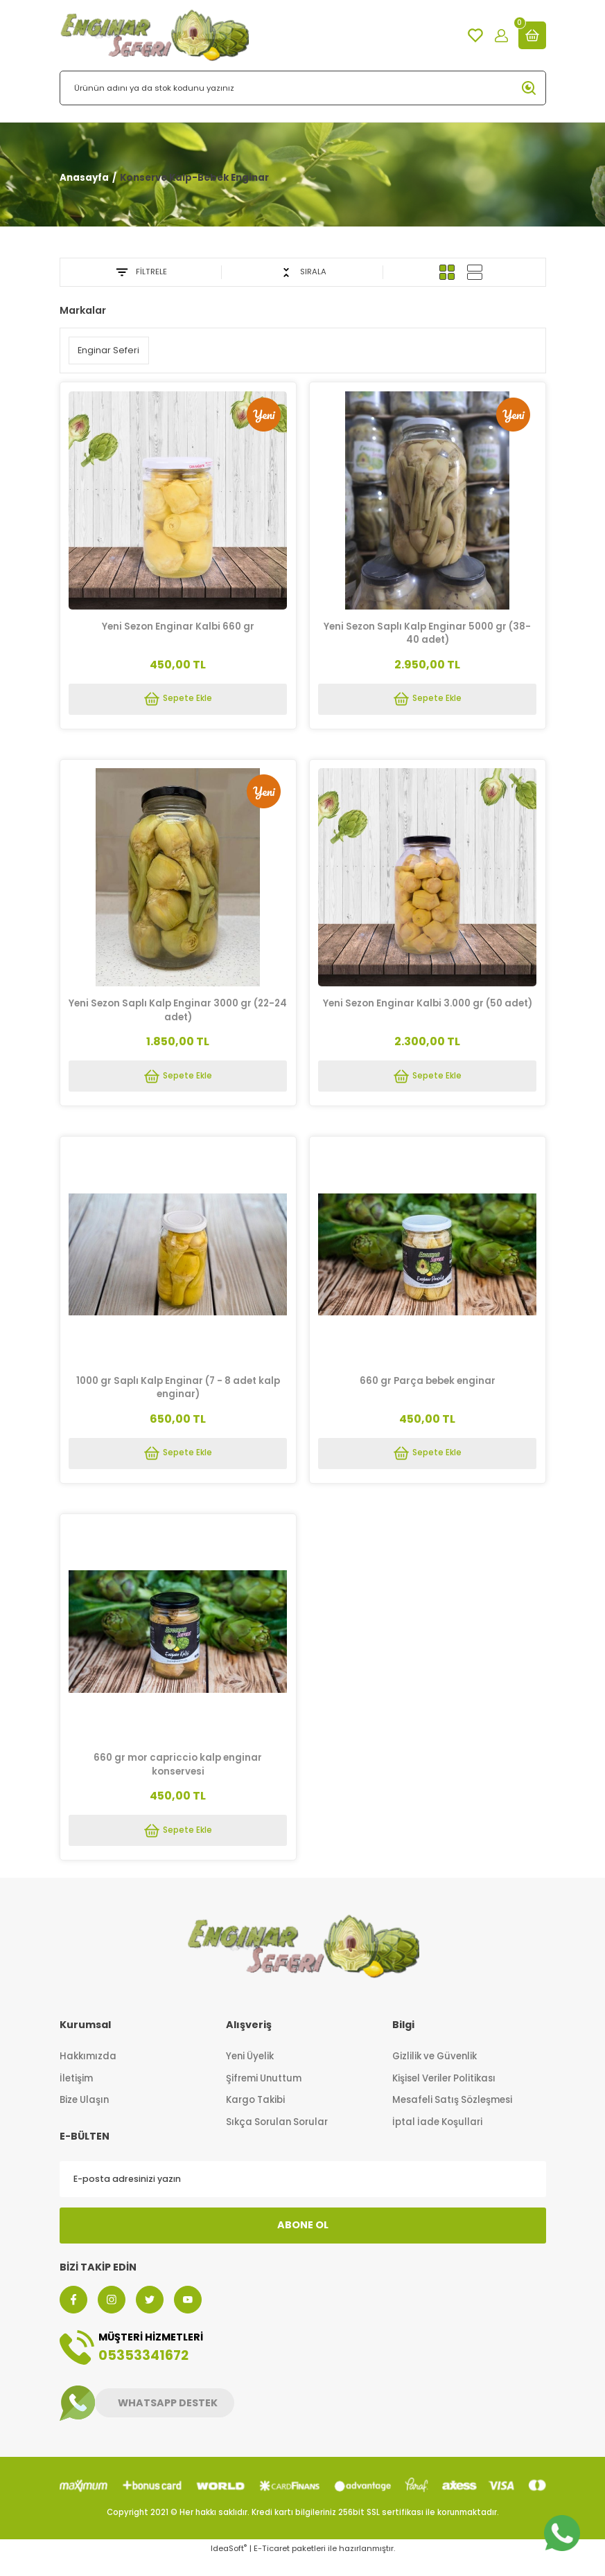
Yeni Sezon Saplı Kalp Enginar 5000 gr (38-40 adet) (427, 631)
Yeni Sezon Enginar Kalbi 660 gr (178, 624)
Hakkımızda (88, 2074)
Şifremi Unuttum (263, 2096)
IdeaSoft (229, 2566)
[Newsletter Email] (303, 2197)
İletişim (76, 2096)
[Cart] (532, 35)
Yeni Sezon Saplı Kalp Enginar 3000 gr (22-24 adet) (178, 1013)
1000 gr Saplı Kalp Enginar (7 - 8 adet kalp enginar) (178, 1394)
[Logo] (154, 34)
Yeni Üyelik (250, 2074)
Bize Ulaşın (84, 2117)
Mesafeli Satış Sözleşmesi (452, 2117)
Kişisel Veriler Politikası (444, 2096)
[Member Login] (501, 35)
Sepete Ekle (177, 697)
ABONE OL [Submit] (302, 2243)
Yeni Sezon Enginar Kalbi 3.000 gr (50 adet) (427, 1006)
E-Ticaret (272, 2566)
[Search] (303, 88)
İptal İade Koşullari (437, 2140)
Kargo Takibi (255, 2117)
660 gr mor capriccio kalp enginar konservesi (178, 1776)
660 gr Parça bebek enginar (428, 1387)
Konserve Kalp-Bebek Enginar (194, 177)
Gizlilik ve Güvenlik (434, 2074)
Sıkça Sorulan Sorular (277, 2140)
